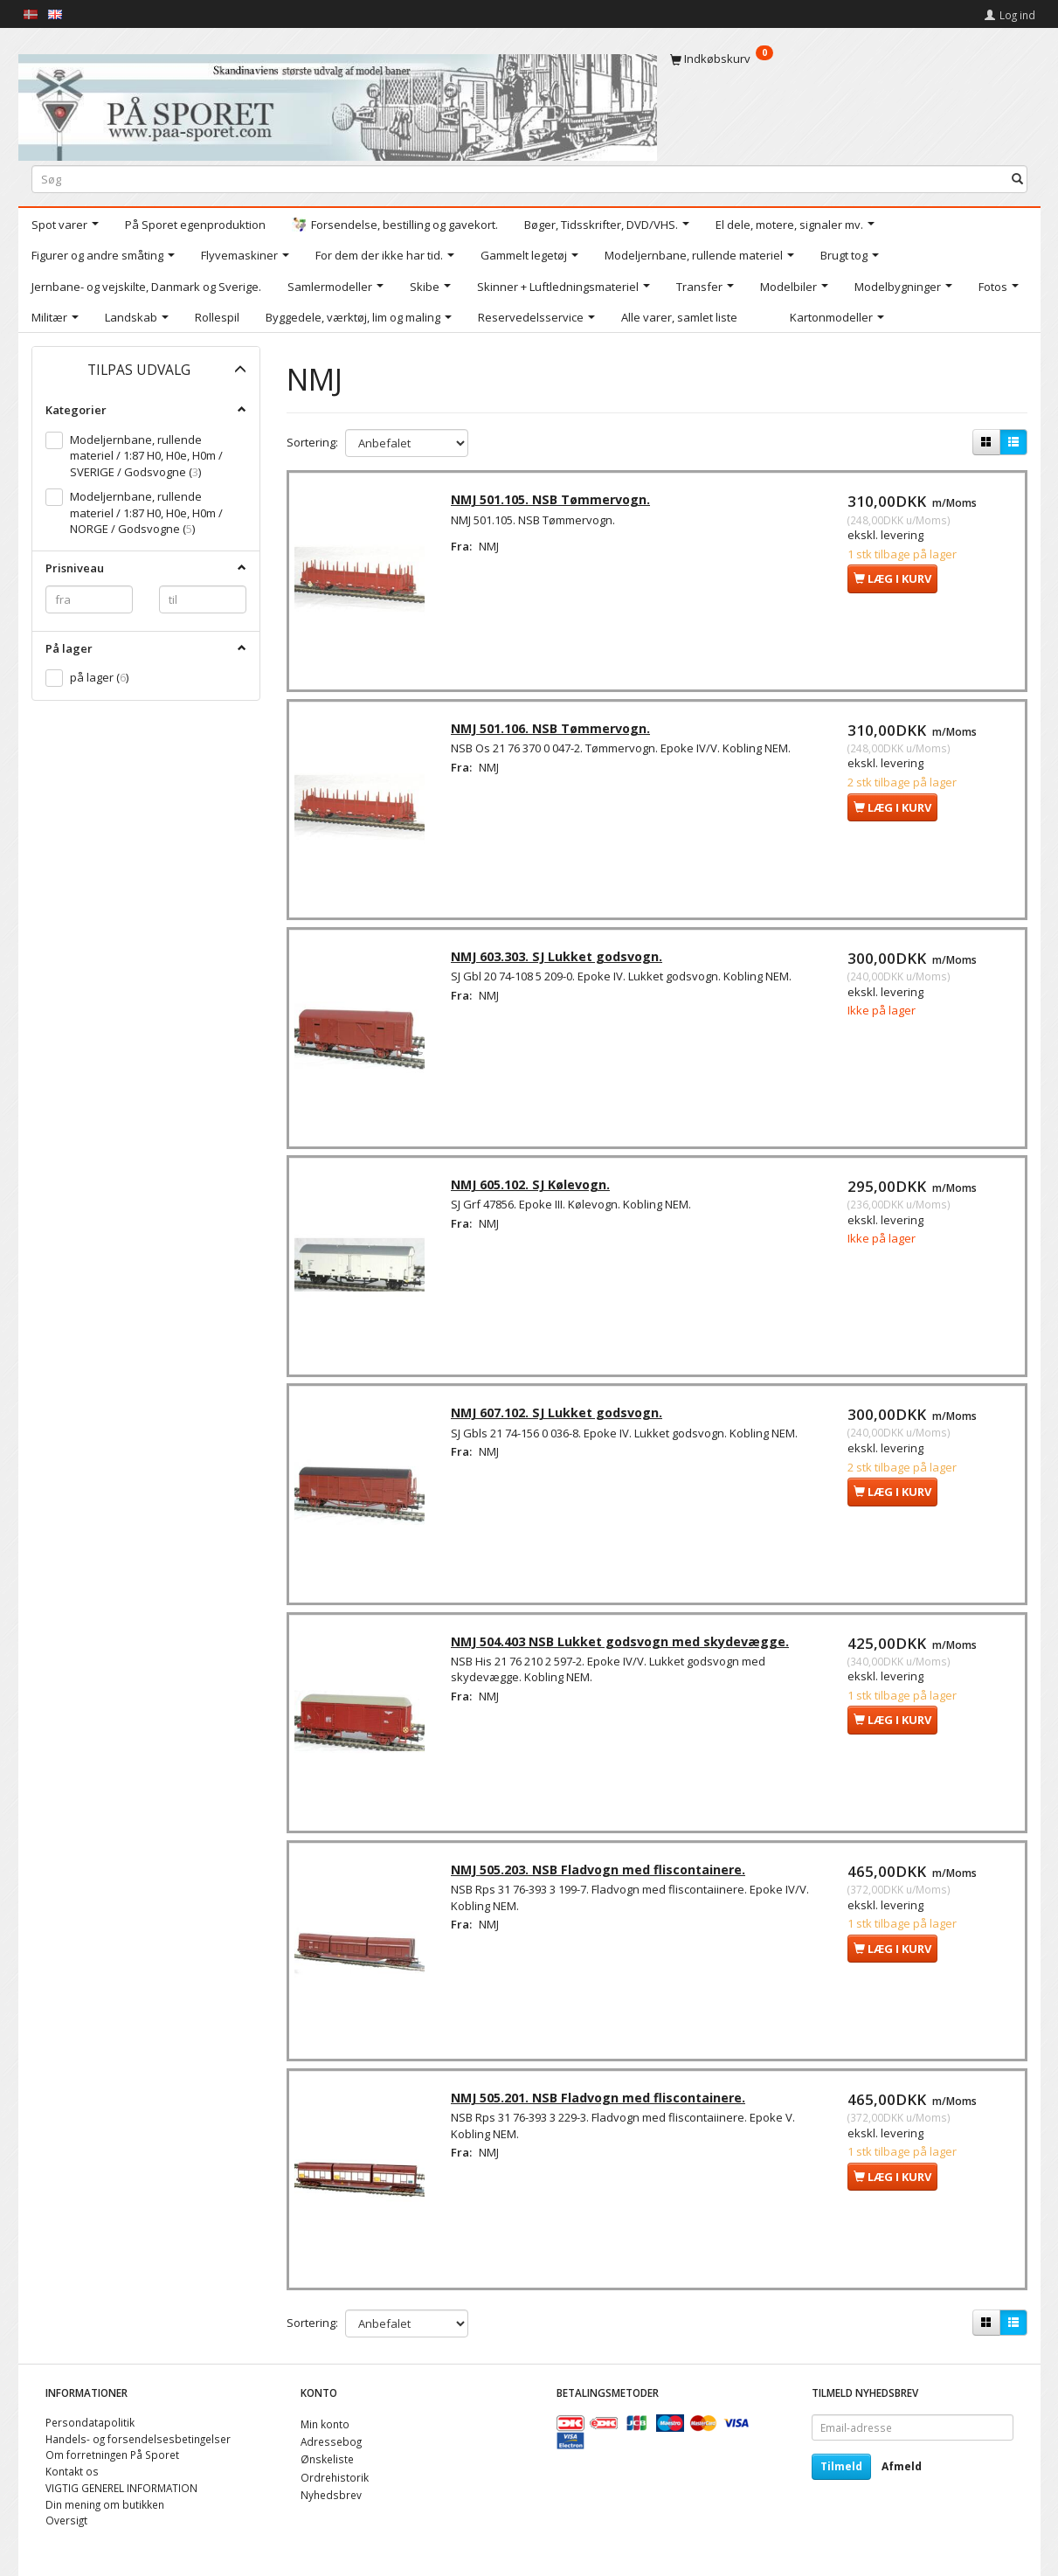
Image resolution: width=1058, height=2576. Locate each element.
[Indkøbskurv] (849, 58)
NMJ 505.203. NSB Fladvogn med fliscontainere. (601, 1881)
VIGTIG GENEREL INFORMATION (121, 2488)
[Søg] (1017, 178)
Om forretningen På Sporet (112, 2455)
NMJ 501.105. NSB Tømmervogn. (553, 502)
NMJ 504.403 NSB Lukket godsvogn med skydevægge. (623, 1652)
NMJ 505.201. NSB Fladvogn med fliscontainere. (601, 2111)
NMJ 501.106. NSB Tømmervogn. (553, 732)
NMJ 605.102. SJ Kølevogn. (533, 1192)
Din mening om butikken (104, 2504)
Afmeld (902, 2466)
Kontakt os (72, 2471)
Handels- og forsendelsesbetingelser (138, 2439)
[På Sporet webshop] (337, 103)
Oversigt (66, 2520)
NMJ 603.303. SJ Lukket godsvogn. (560, 962)
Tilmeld (841, 2466)
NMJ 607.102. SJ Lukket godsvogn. (560, 1422)
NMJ (492, 549)
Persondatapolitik (90, 2422)
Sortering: (312, 442)
